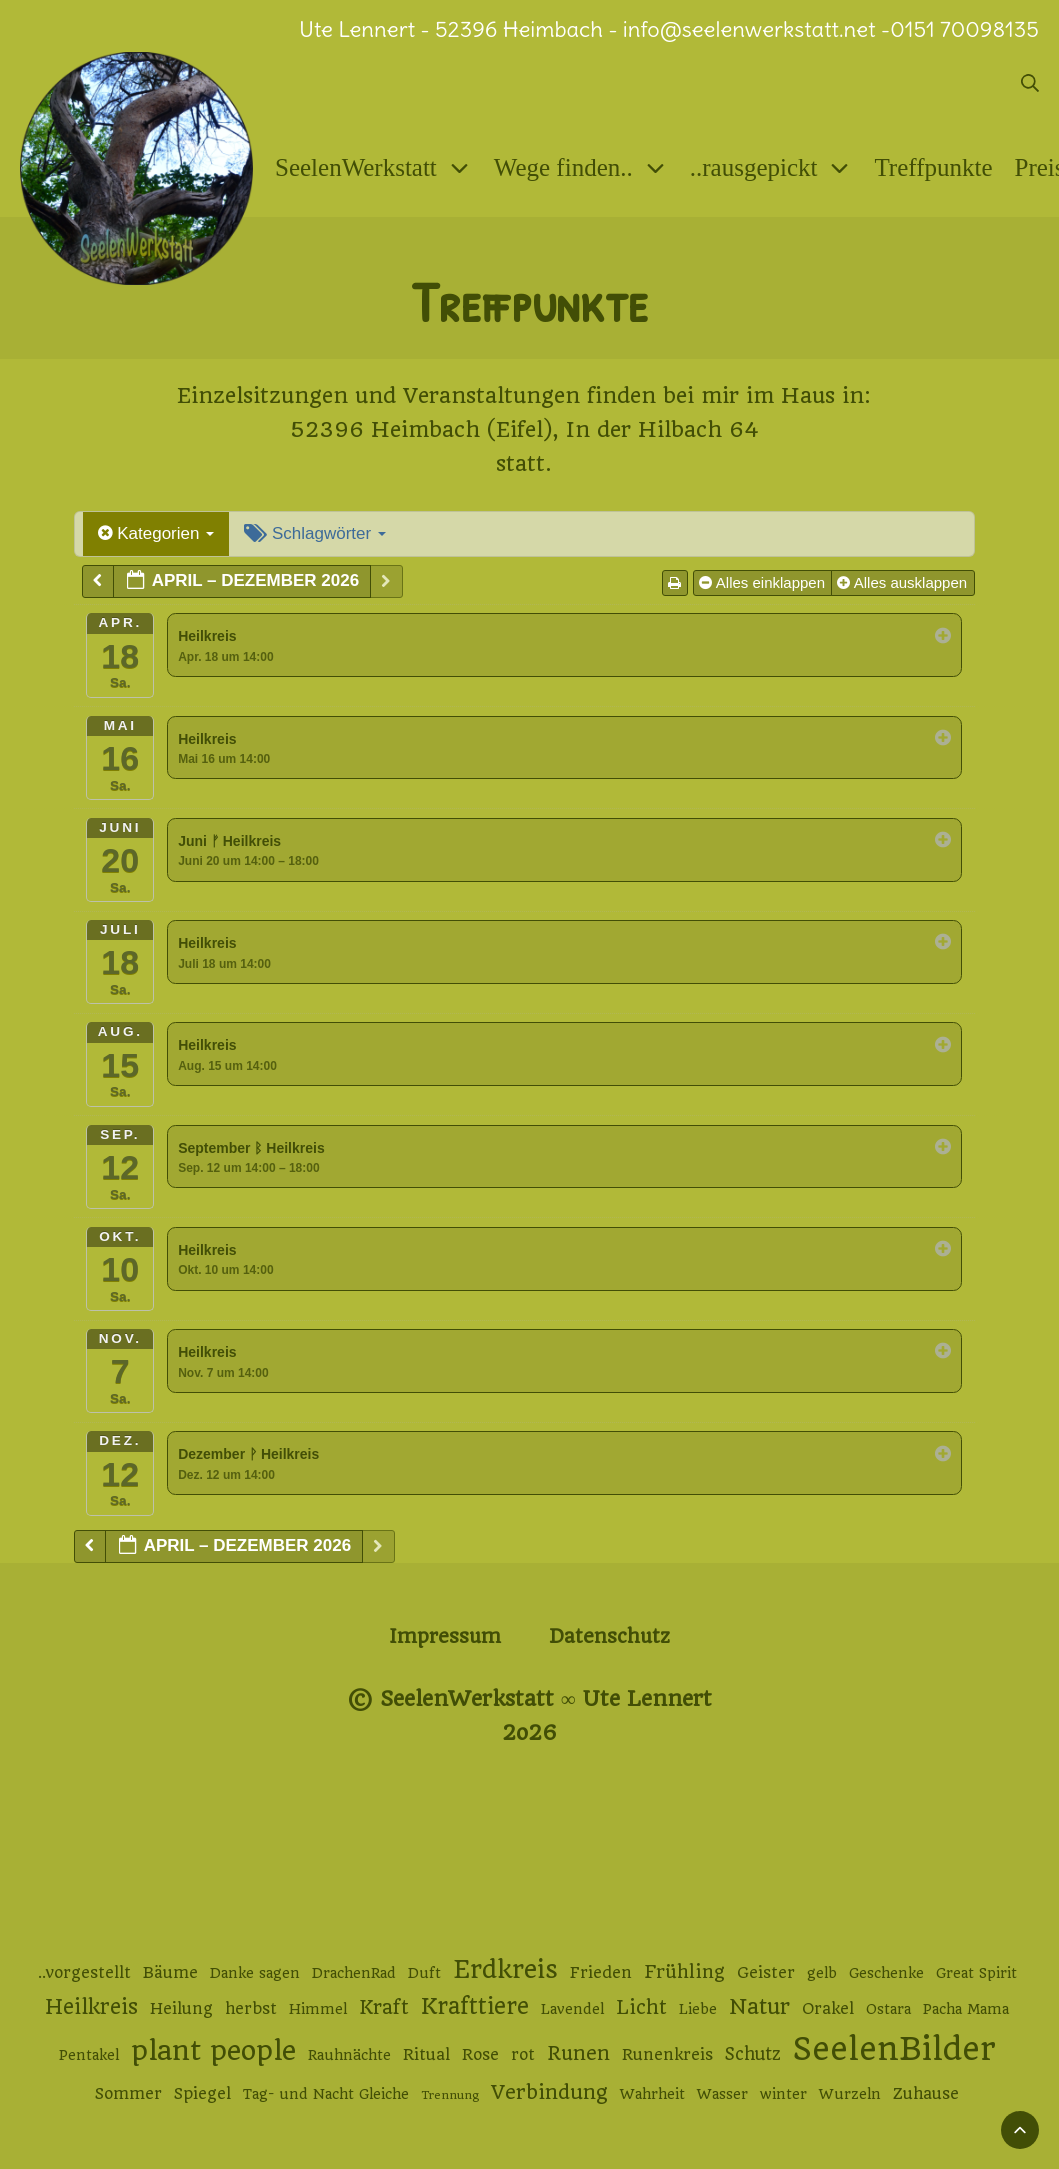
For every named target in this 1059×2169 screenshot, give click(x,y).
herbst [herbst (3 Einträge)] (251, 2009)
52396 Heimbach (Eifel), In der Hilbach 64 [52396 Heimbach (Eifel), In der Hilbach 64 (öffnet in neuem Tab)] (524, 429)
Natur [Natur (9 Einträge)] (759, 2006)
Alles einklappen (764, 582)
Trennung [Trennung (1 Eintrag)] (450, 2095)
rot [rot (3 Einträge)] (523, 2055)
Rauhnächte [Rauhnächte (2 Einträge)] (349, 2055)
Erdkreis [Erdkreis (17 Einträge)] (505, 1969)
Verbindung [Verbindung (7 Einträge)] (549, 2092)
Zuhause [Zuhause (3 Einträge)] (926, 2094)
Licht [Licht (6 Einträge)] (641, 2007)
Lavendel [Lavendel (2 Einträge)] (572, 2009)
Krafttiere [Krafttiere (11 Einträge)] (475, 2006)
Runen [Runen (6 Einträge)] (578, 2053)
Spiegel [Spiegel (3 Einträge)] (202, 2094)
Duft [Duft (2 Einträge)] (424, 1973)
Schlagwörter (315, 533)
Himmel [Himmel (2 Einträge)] (318, 2009)
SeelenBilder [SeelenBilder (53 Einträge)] (894, 2049)
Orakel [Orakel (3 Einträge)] (828, 2009)
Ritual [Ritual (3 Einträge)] (426, 2055)
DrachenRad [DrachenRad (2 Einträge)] (354, 1973)
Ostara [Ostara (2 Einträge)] (888, 2009)
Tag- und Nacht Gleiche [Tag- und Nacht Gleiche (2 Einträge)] (326, 2094)
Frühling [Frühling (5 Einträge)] (684, 1971)
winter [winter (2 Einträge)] (783, 2094)
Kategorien (156, 533)
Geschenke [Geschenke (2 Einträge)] (886, 1973)
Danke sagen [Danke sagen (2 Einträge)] (255, 1973)
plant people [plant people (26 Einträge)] (213, 2051)
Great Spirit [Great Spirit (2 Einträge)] (976, 1973)
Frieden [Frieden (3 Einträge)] (601, 1973)
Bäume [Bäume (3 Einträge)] (170, 1973)
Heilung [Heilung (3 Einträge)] (181, 2009)
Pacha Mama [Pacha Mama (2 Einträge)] (966, 2009)
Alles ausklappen (904, 582)
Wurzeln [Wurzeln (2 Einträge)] (850, 2094)
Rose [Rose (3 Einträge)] (480, 2055)
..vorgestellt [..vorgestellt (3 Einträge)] (84, 1973)
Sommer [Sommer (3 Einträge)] (128, 2094)
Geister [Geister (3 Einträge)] (766, 1973)
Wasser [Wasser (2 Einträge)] (722, 2094)
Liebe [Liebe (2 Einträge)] (698, 2009)
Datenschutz (609, 1636)
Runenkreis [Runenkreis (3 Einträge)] (667, 2055)
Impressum (445, 1636)
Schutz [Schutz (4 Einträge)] (753, 2054)
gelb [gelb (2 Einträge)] (822, 1973)
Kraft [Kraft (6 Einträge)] (384, 2007)
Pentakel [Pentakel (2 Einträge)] (89, 2055)
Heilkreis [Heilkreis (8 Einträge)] (91, 2007)
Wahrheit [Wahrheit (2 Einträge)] (652, 2094)
